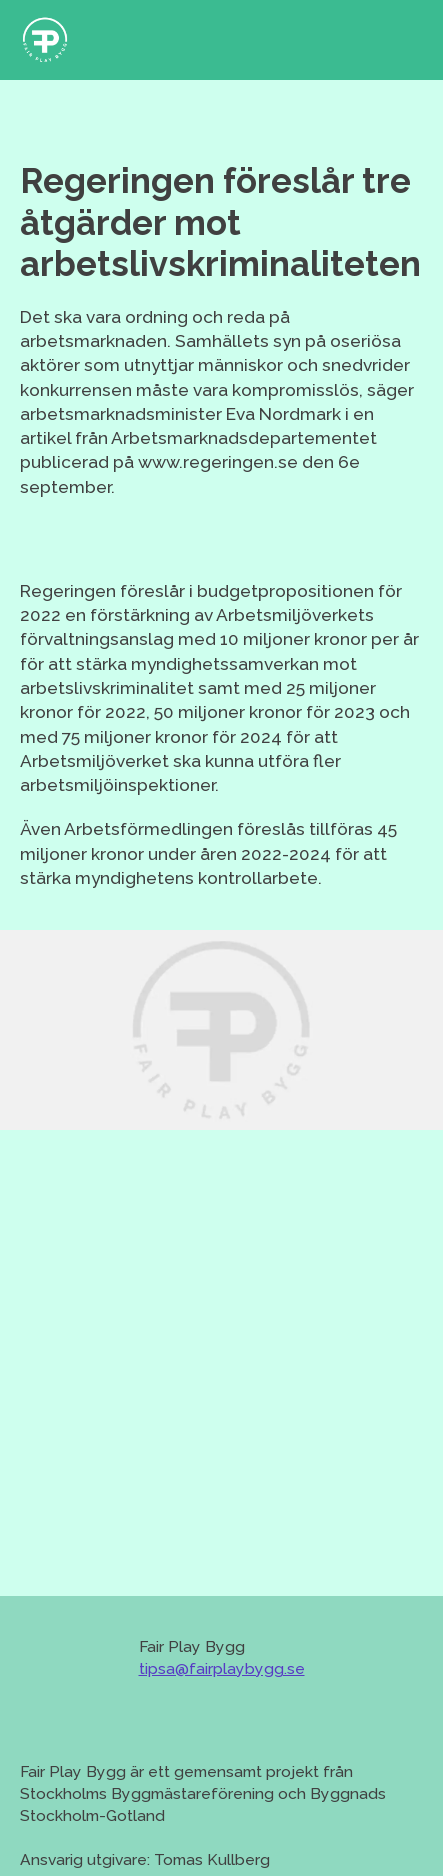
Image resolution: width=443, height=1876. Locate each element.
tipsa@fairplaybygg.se (222, 1668)
